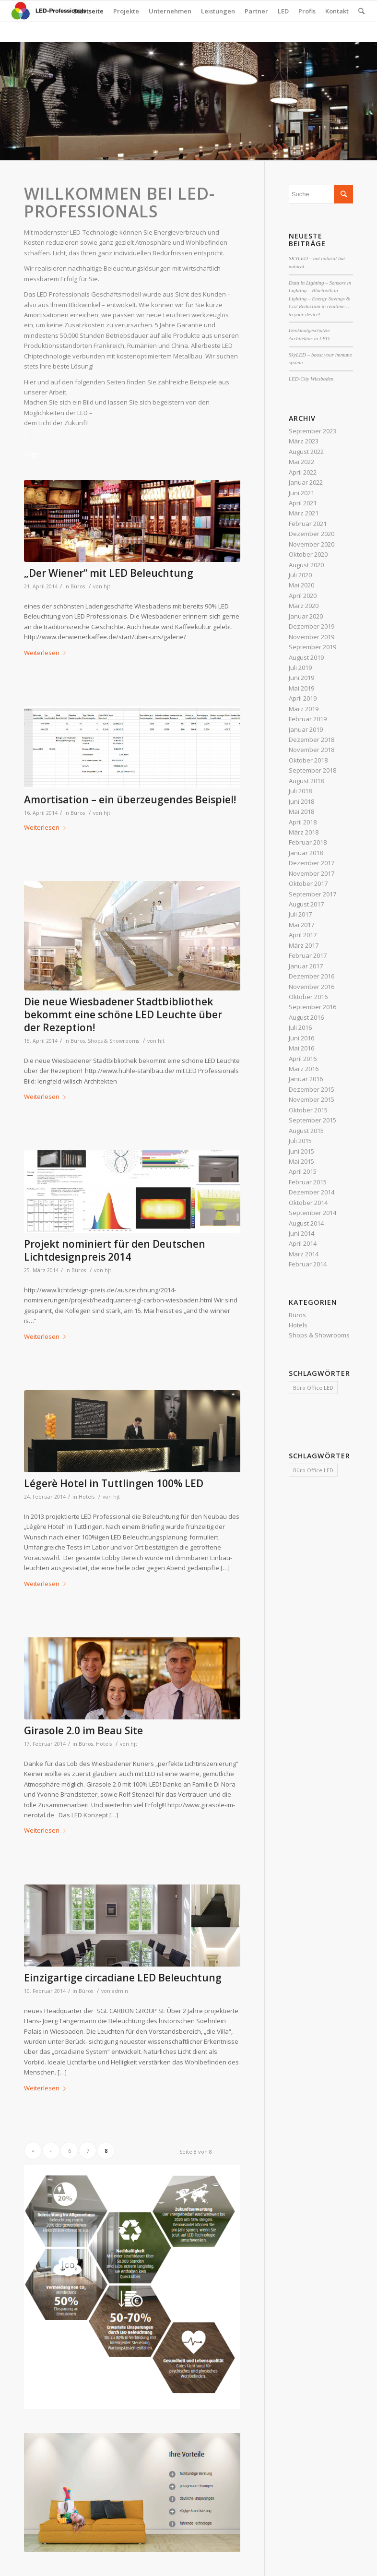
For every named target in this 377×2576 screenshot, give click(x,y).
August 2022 (306, 451)
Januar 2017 (306, 966)
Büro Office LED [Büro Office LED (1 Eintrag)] (313, 1387)
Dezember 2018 (311, 739)
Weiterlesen (47, 652)
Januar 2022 (306, 482)
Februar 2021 (308, 523)
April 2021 (303, 503)
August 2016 (306, 1017)
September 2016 (312, 1006)
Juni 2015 (301, 1151)
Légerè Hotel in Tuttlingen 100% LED (113, 1483)
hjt (107, 586)
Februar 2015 (308, 1182)
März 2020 (303, 605)
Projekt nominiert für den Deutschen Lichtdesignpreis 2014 (114, 1250)
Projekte (126, 11)
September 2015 (312, 1120)
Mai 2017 (301, 924)
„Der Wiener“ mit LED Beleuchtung (108, 573)
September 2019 (312, 647)
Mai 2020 (301, 585)
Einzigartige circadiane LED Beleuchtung (123, 1977)
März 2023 (303, 441)
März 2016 (303, 1068)
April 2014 (303, 1243)
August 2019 (306, 657)
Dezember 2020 (311, 533)
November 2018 (311, 749)
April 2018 (303, 822)
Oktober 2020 (308, 554)
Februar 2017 (308, 955)
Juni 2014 (301, 1233)
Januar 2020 (306, 616)
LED (283, 11)
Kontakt (337, 11)
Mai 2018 (301, 811)
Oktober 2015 (308, 1110)
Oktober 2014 (308, 1202)
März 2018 (303, 832)
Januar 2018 (306, 852)
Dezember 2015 (311, 1089)
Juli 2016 (300, 1027)
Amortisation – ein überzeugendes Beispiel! (130, 799)
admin (120, 1991)
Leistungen (218, 11)
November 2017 (311, 873)
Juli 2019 (300, 667)
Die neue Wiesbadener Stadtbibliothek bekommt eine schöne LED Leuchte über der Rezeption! (123, 1015)
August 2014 (306, 1223)
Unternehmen (170, 11)
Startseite (88, 11)
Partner (256, 11)
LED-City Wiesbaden (311, 379)
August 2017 (306, 904)
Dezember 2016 (311, 976)
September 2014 (312, 1212)
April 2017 (303, 934)
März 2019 (303, 708)
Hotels (86, 1496)
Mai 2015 (301, 1161)
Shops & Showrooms (113, 1041)
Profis (307, 11)
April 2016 (303, 1058)
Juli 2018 (300, 791)
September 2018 (312, 770)
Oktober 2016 (308, 996)
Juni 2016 (301, 1038)
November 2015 (311, 1099)
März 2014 (303, 1254)
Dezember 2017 (311, 863)
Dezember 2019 (311, 626)
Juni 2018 (301, 801)
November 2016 (311, 986)
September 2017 (312, 894)
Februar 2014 (308, 1264)
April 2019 (303, 698)
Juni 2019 (301, 677)
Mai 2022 (301, 461)
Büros (78, 586)
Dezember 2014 (311, 1192)
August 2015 (306, 1130)
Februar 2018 (308, 842)
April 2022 (303, 472)
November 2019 (311, 636)
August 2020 (306, 565)
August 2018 (306, 780)
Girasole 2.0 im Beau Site (83, 1730)
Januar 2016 (306, 1078)
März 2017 (303, 945)
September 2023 (312, 431)
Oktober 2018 (308, 760)
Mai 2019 (301, 688)
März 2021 (303, 513)
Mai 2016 (301, 1048)
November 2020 (311, 544)
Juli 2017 (300, 914)
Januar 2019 (306, 729)
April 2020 (303, 595)
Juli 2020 (300, 575)
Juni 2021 (301, 493)
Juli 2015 (300, 1140)
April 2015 (303, 1171)
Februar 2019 (308, 719)
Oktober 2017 (308, 883)
